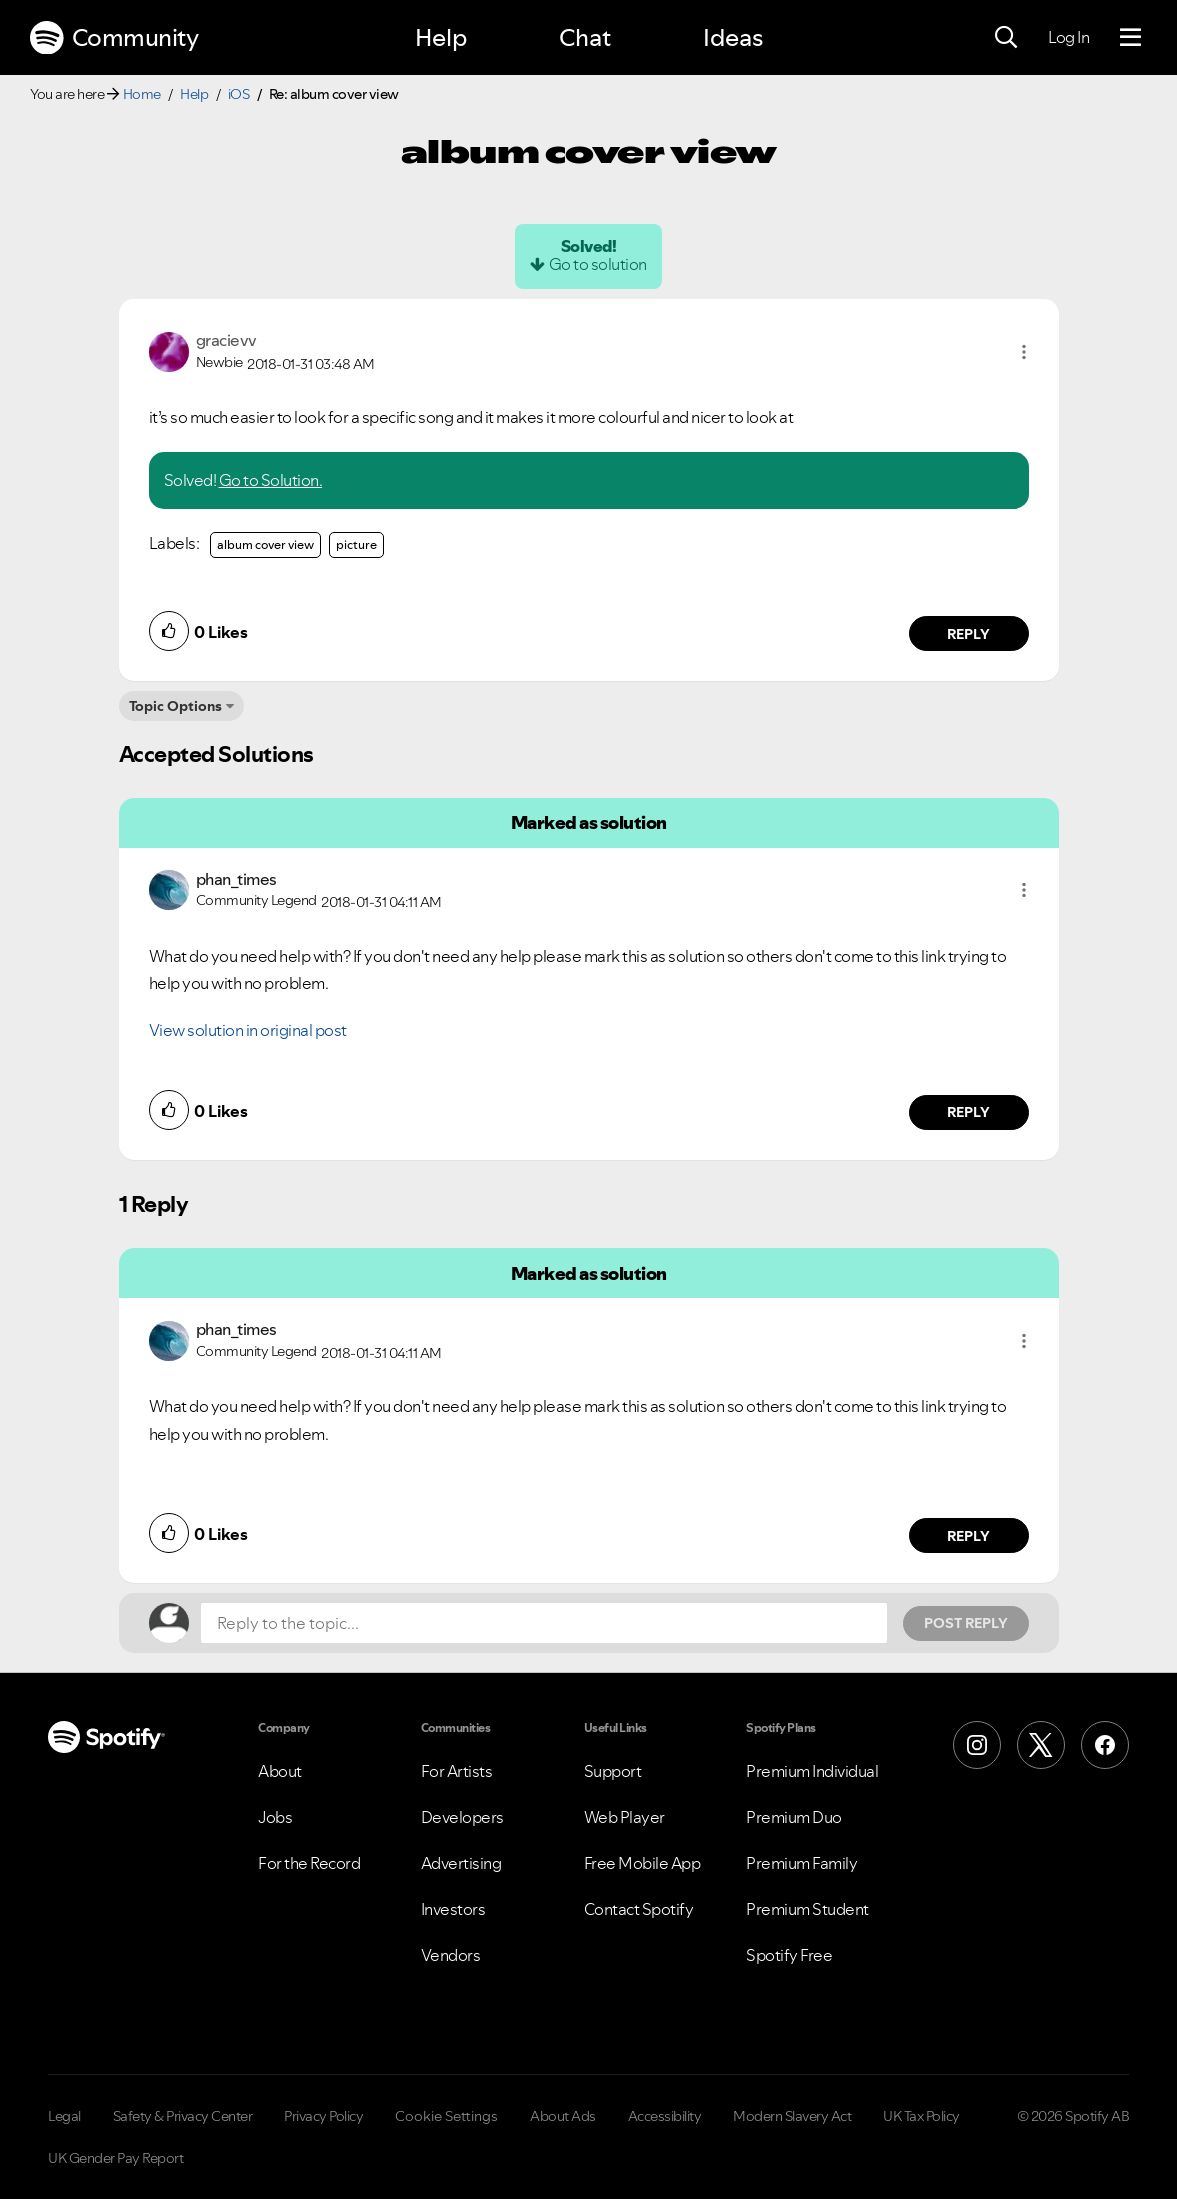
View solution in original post (248, 1030)
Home (142, 94)
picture (356, 544)
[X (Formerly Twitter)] (1041, 1745)
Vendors (451, 1955)
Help (441, 37)
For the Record (309, 1863)
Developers (462, 1817)
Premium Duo (794, 1817)
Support (613, 1771)
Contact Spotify (639, 1909)
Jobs (275, 1817)
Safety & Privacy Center (183, 2116)
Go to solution (598, 264)
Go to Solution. (271, 480)
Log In (1068, 37)
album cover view (265, 544)
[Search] (1006, 38)
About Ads (563, 2116)
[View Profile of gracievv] (226, 340)
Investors (453, 1909)
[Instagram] (977, 1745)
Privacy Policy (323, 2116)
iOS (239, 94)
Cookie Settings (446, 2116)
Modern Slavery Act (792, 2116)
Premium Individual (812, 1771)
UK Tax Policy (921, 2116)
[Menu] (1130, 38)
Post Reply (966, 1623)
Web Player (624, 1817)
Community (114, 38)
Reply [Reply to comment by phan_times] (968, 1112)
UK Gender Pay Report (115, 2158)
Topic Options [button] (175, 706)
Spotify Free (789, 1955)
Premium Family (801, 1863)
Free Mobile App (642, 1863)
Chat (585, 37)
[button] (1024, 352)
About (280, 1771)
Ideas (733, 37)
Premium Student (807, 1909)
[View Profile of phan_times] (236, 879)
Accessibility (665, 2116)
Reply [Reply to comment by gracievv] (968, 634)
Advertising (461, 1863)
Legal (64, 2116)
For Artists (457, 1771)
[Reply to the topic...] (544, 1623)
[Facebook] (1105, 1745)
